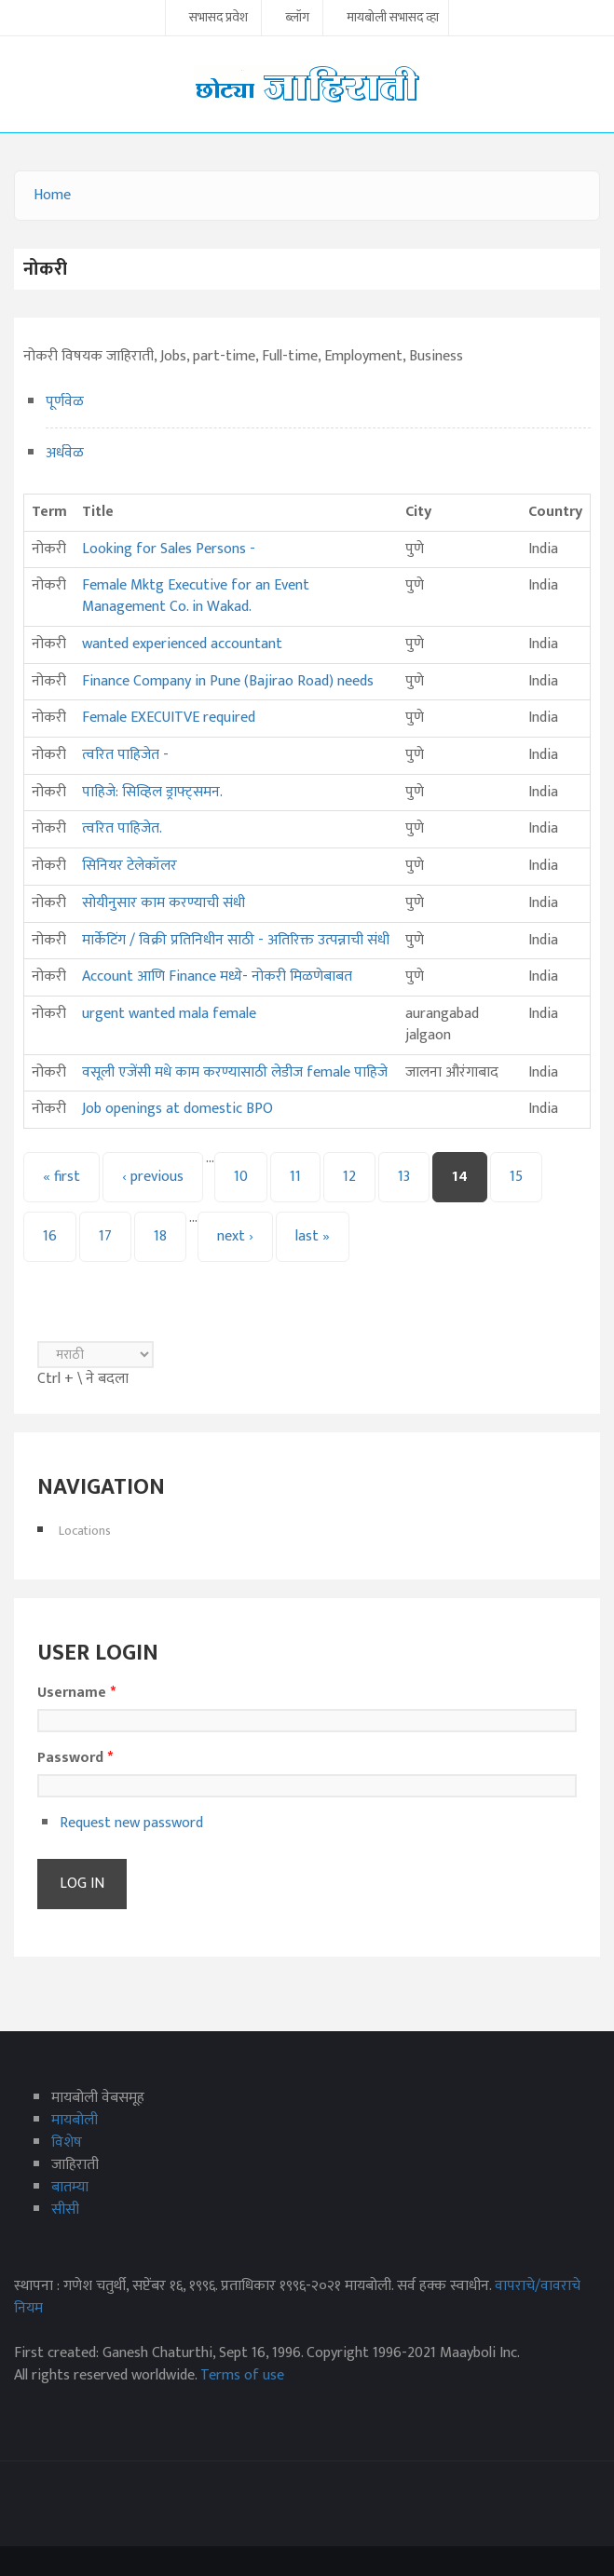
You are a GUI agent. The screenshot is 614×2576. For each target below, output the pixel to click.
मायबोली (74, 2120)
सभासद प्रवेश (218, 18)
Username (76, 1693)
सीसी (65, 2209)
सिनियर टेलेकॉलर (129, 865)
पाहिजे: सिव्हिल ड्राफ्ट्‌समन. (152, 792)
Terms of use (242, 2375)
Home (52, 195)
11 (295, 1176)
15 (516, 1176)
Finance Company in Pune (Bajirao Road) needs (228, 681)
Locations (85, 1530)
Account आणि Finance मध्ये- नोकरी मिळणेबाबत (217, 976)
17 (105, 1236)
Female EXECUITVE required (168, 717)
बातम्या (70, 2187)
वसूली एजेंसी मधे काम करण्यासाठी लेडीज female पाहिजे (235, 1072)
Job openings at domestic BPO (177, 1108)
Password (75, 1758)
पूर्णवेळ (65, 401)
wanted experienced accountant (182, 644)
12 (349, 1176)
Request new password (131, 1823)
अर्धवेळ (65, 453)
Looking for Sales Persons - (168, 549)
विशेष (66, 2142)
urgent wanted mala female (169, 1013)
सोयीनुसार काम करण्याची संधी (163, 902)
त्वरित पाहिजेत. (122, 828)
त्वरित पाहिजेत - (125, 754)
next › (235, 1236)
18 (160, 1236)
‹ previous (153, 1176)
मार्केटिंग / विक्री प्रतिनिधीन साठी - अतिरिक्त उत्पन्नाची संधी (235, 940)
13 (404, 1176)
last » (312, 1236)
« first (61, 1176)
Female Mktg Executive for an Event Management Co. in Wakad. (195, 596)
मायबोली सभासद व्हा (393, 18)
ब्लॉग (297, 18)
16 (50, 1236)
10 (241, 1176)
